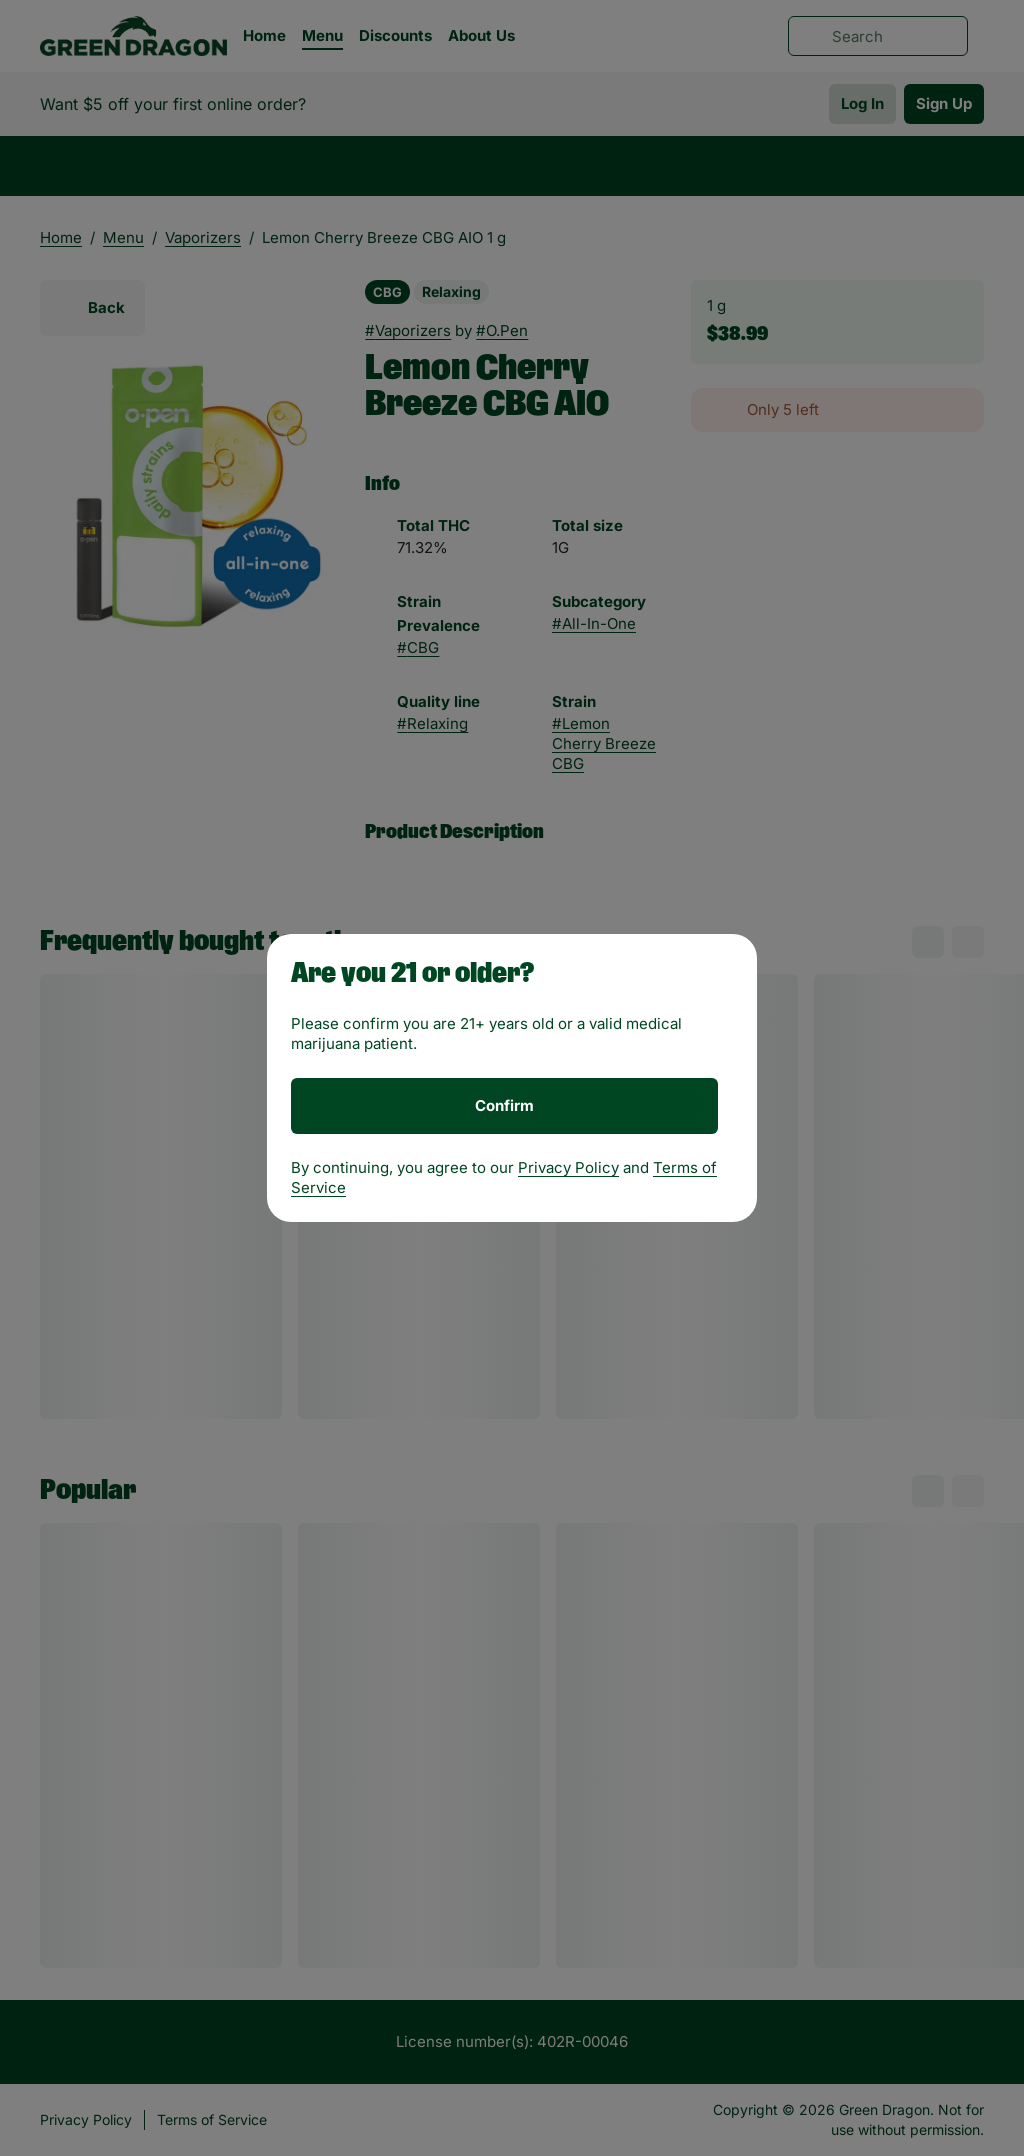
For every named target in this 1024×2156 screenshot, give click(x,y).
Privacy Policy (568, 1167)
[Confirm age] (504, 1106)
